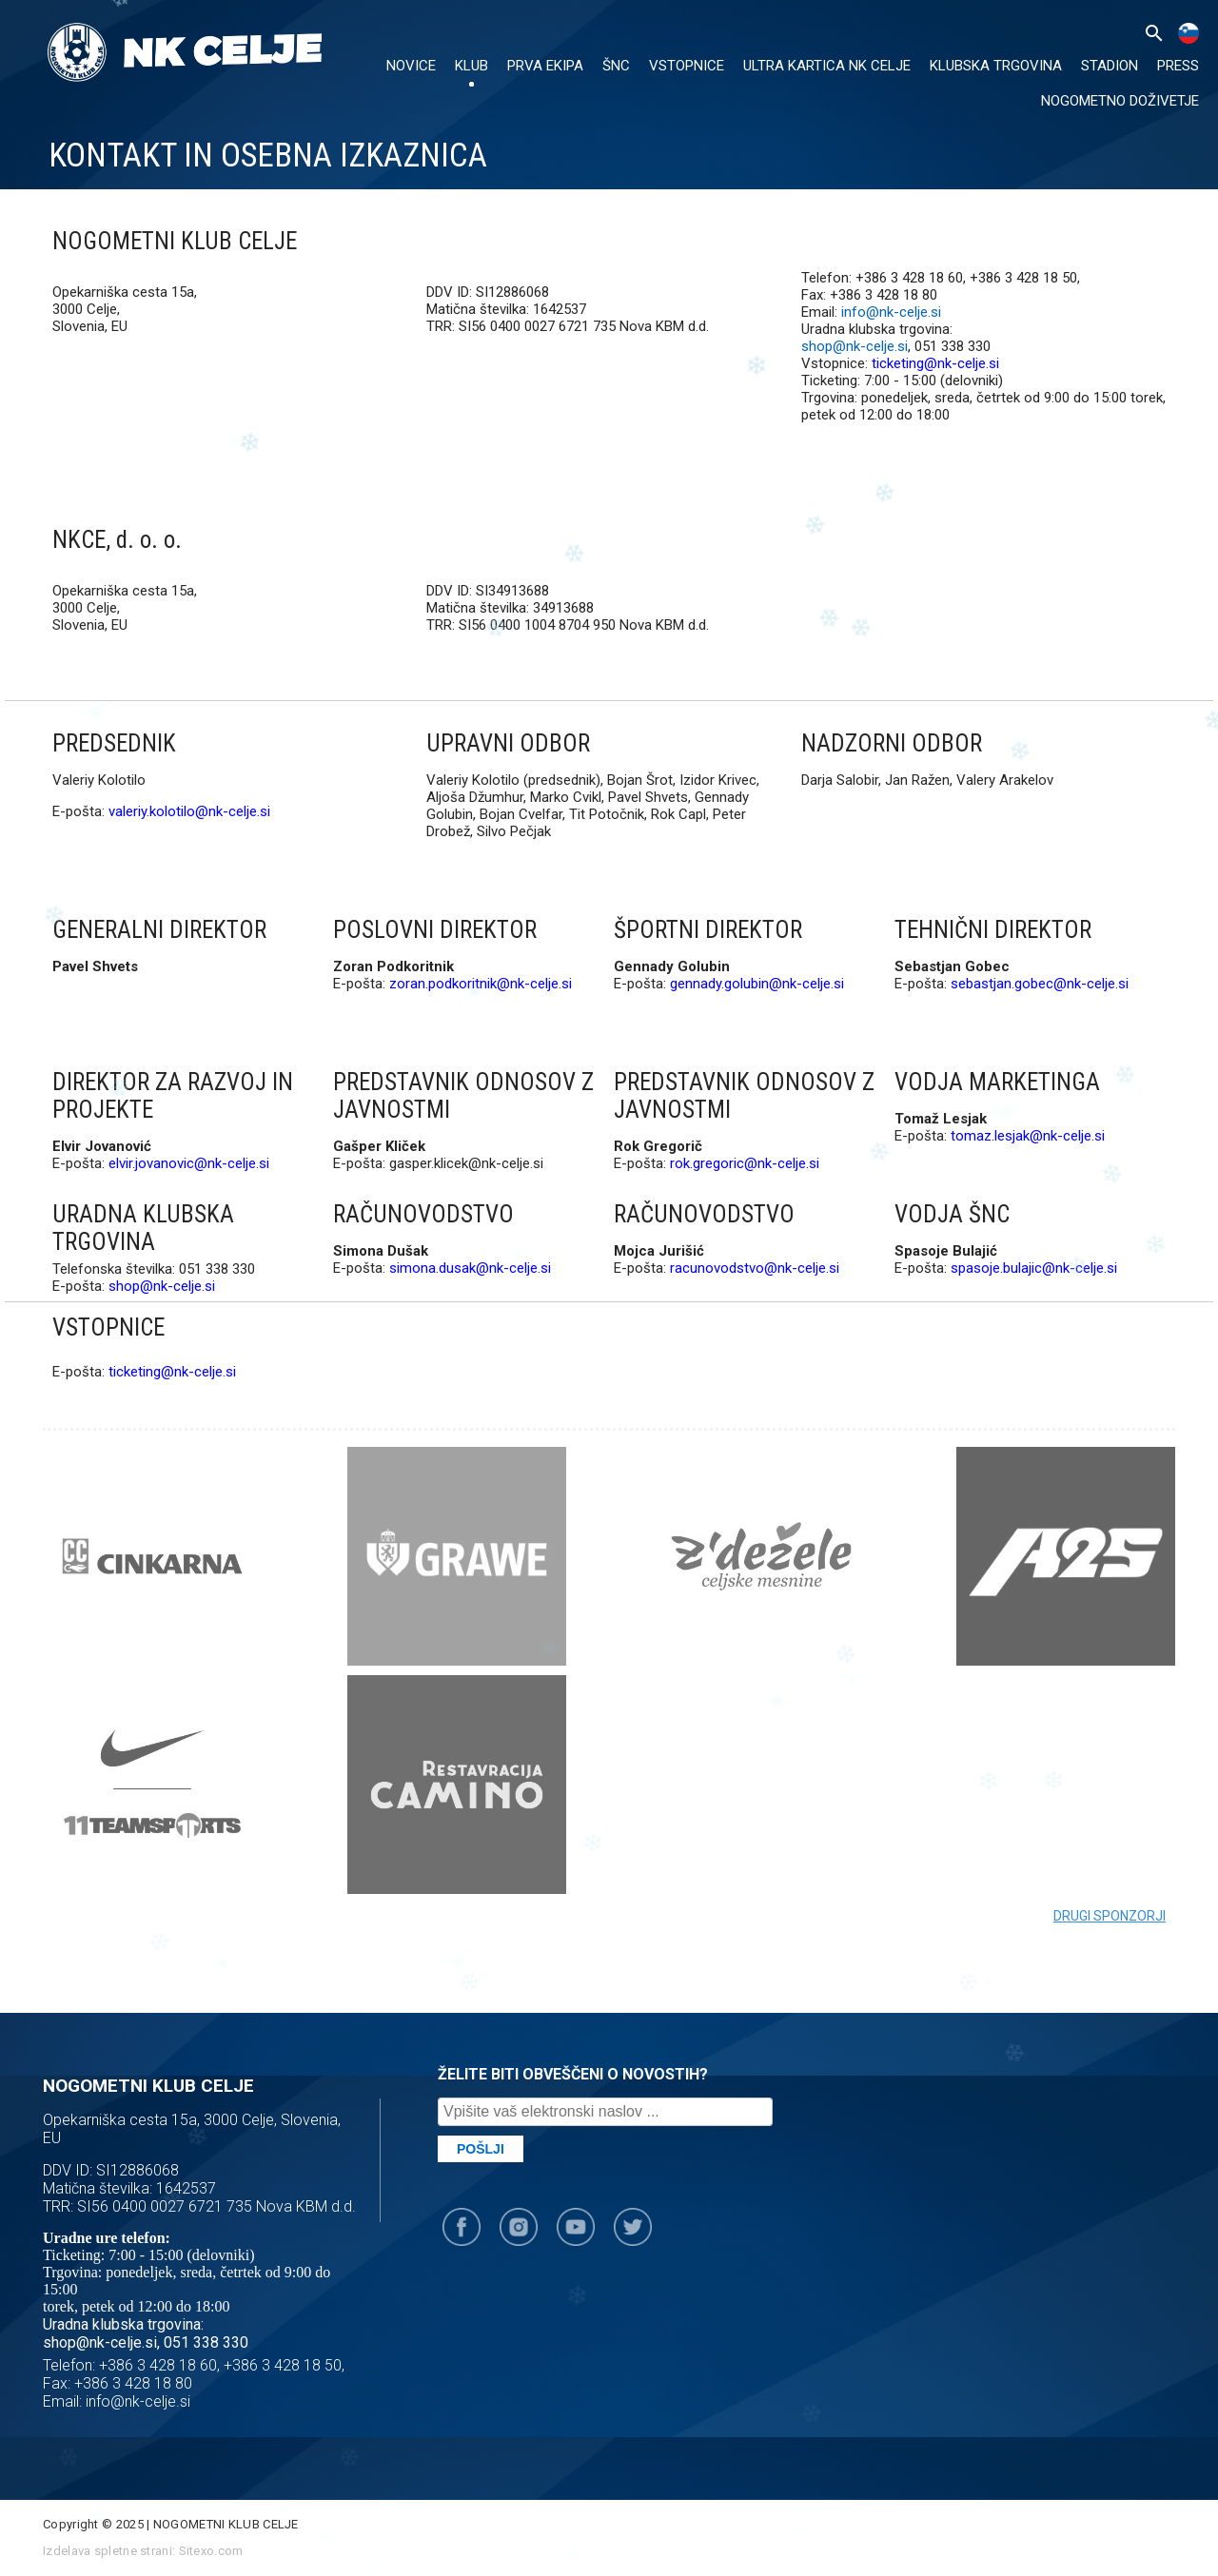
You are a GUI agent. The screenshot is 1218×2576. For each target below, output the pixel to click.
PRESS (1178, 65)
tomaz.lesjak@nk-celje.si (1028, 1135)
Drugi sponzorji (1109, 1915)
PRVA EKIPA (545, 65)
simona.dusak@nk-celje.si (470, 1268)
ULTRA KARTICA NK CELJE (827, 65)
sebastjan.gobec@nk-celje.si (1040, 983)
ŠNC (616, 65)
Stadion (1109, 65)
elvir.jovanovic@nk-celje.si (188, 1163)
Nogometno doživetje (1120, 100)
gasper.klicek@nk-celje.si (466, 1163)
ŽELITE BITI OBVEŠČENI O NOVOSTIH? (573, 2074)
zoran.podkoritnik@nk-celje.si (480, 983)
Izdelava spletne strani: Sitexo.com (143, 2551)
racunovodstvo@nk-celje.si (754, 1268)
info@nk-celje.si (891, 312)
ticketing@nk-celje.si (935, 363)
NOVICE (411, 65)
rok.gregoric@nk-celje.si (744, 1163)
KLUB (471, 65)
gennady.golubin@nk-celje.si (757, 983)
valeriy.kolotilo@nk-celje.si (189, 811)
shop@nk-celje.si (854, 346)
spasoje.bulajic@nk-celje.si (1034, 1268)
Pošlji (480, 2148)
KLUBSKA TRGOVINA (996, 65)
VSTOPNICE (686, 65)
